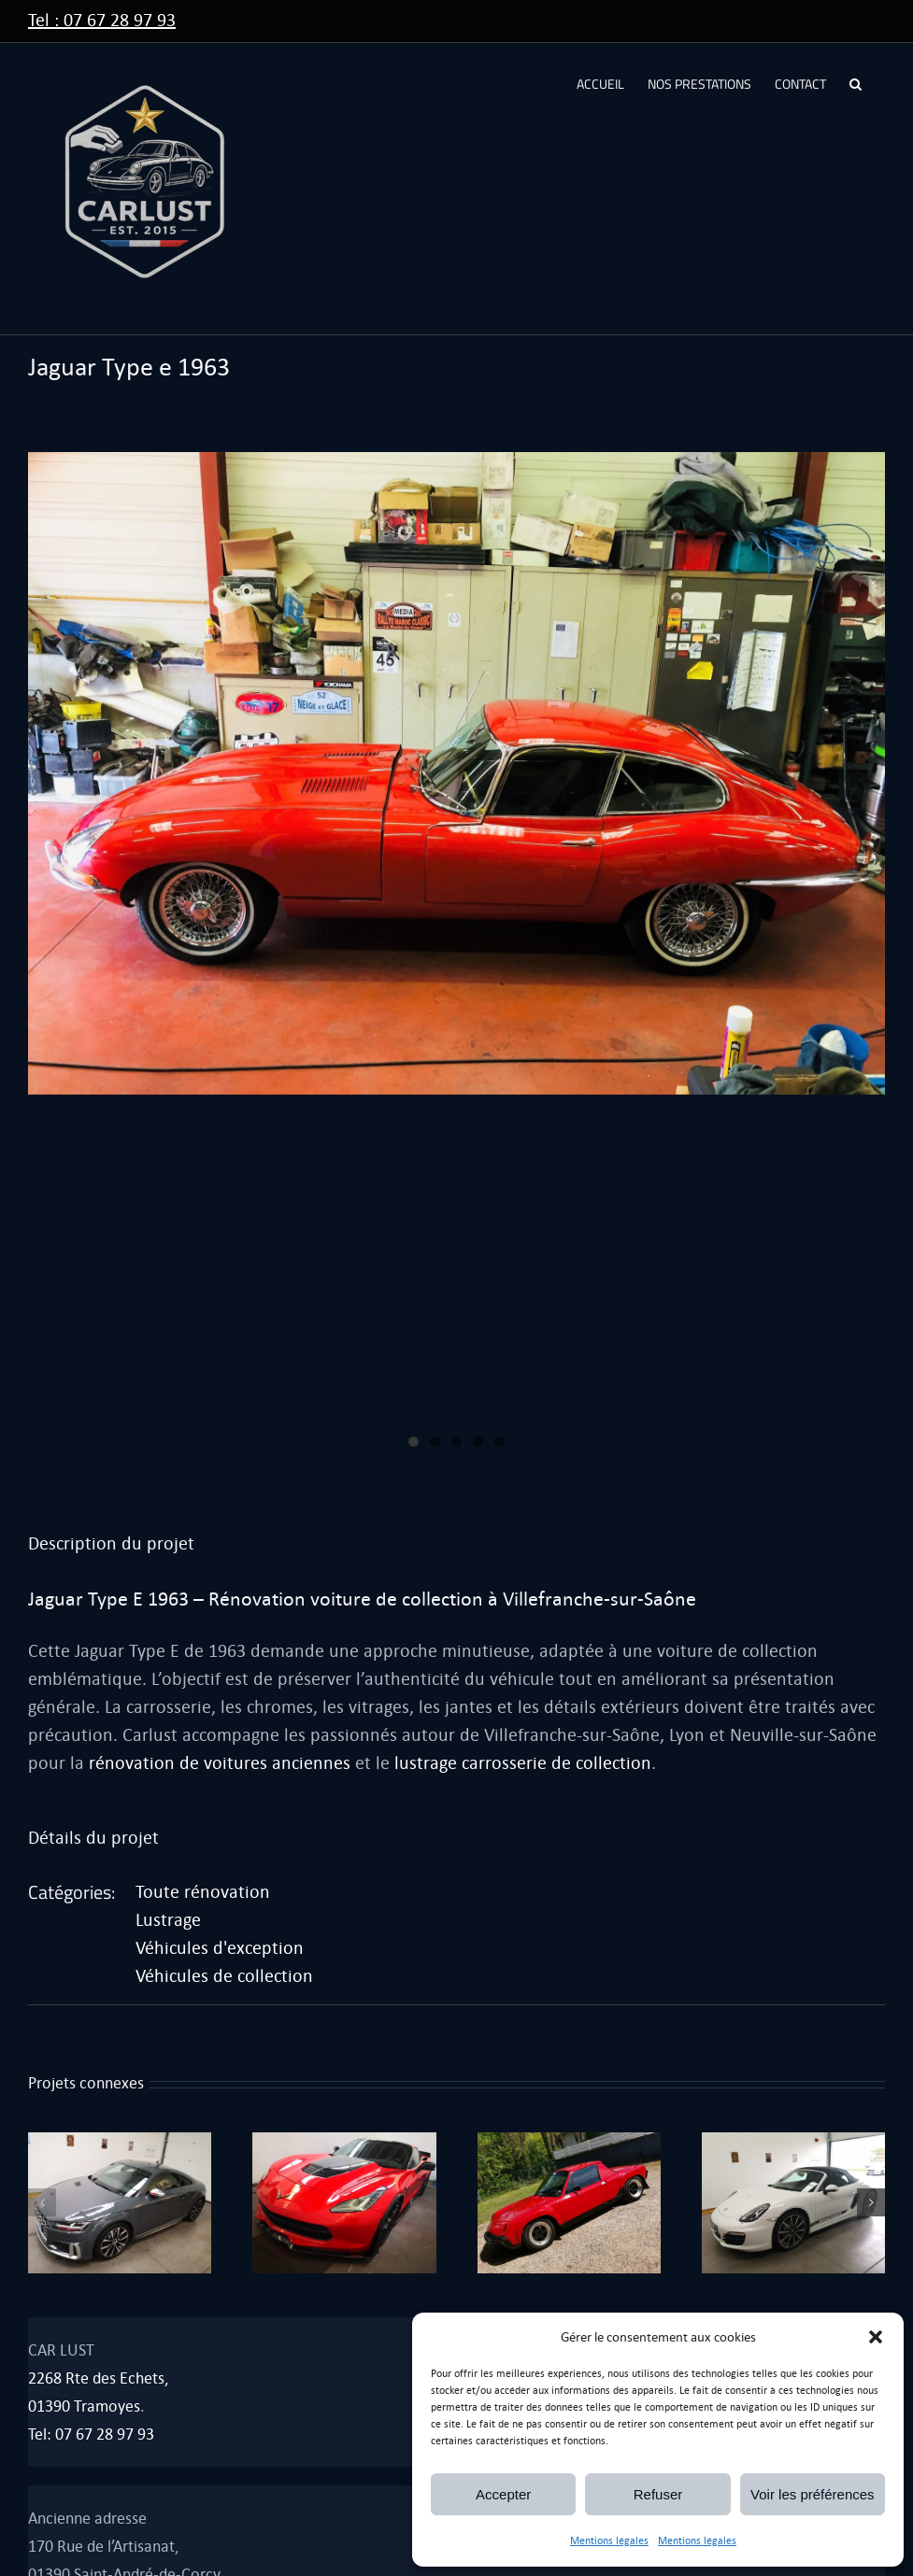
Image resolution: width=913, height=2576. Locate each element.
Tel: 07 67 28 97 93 (91, 2434)
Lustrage (168, 1920)
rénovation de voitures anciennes (219, 1763)
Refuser (658, 2494)
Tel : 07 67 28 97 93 (102, 20)
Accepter (503, 2494)
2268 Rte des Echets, (98, 2378)
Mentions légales (609, 2541)
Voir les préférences (812, 2494)
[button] (875, 2337)
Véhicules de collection (224, 1976)
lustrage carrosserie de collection (522, 1763)
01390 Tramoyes (84, 2406)
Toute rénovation (203, 1892)
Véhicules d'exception (220, 1948)
